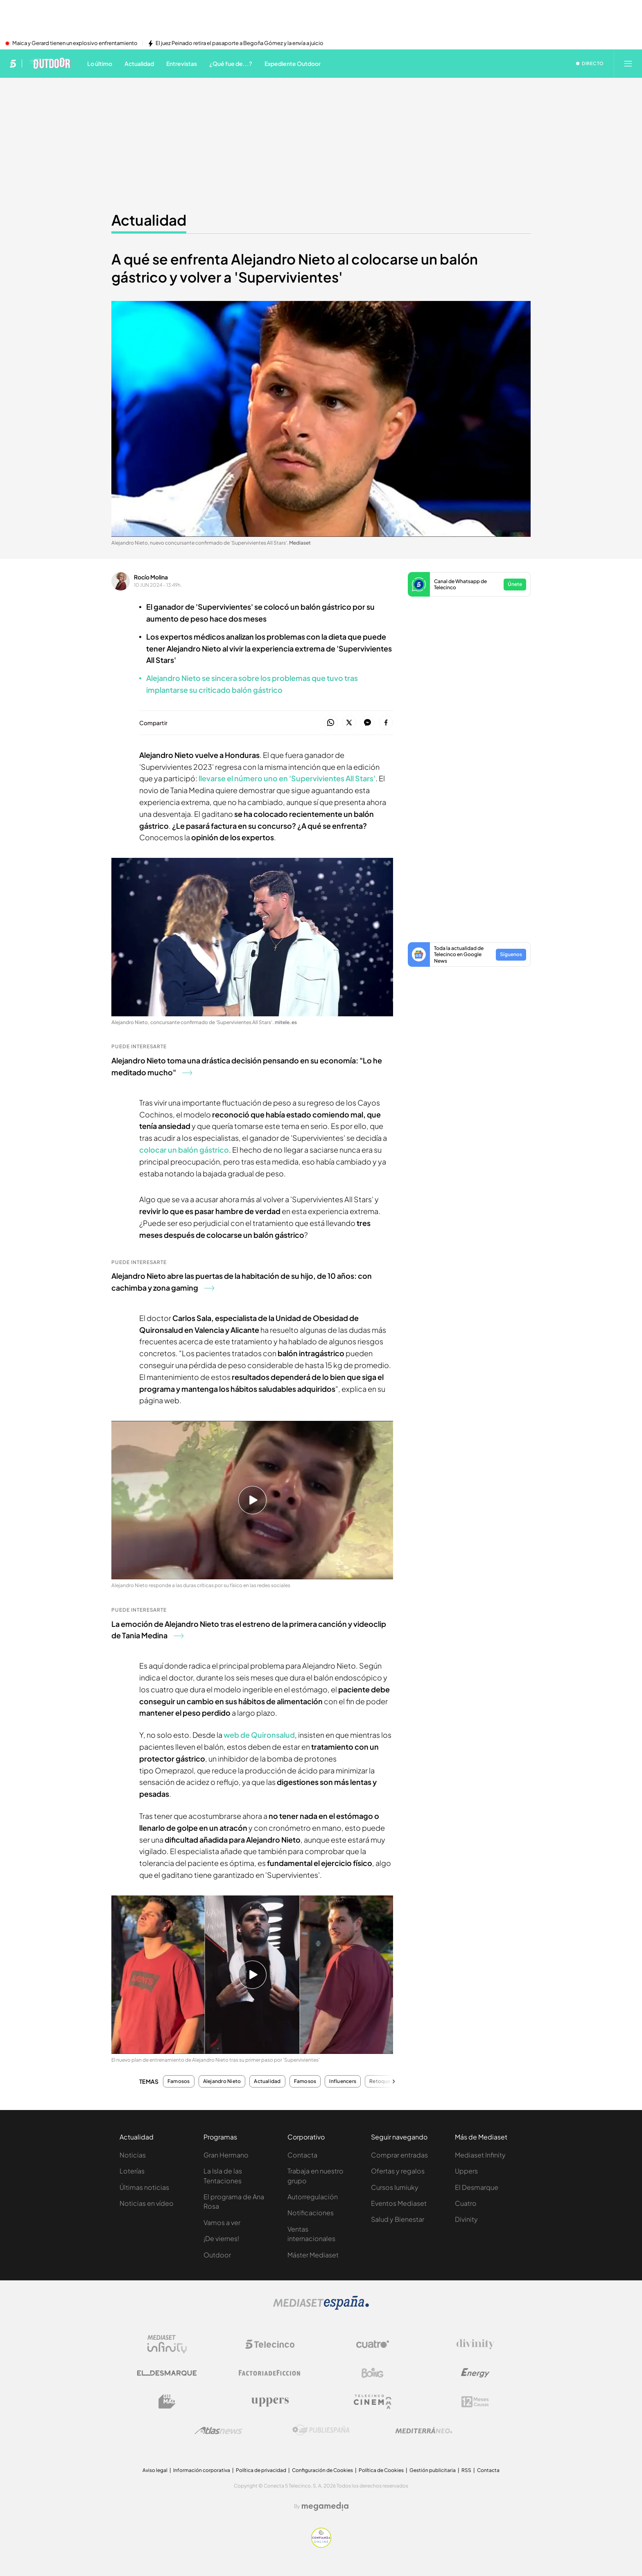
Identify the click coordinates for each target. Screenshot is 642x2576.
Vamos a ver (221, 2222)
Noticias (133, 2155)
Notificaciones (310, 2212)
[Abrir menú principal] (628, 63)
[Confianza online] (321, 2545)
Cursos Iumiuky (394, 2187)
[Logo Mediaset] (321, 2307)
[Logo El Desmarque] (167, 2373)
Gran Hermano (226, 2155)
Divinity (466, 2219)
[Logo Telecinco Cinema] (372, 2401)
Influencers (342, 2081)
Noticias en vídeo (147, 2203)
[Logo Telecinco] (269, 2344)
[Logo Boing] (373, 2373)
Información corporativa (201, 2470)
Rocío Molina (151, 577)
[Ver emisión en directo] (590, 63)
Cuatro (466, 2203)
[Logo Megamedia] (325, 2506)
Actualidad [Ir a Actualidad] (148, 220)
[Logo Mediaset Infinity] (167, 2344)
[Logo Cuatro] (372, 2344)
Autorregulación (312, 2196)
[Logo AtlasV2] (218, 2430)
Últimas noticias (144, 2187)
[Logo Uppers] (270, 2401)
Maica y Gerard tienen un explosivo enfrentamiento (75, 43)
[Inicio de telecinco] (13, 63)
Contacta (302, 2155)
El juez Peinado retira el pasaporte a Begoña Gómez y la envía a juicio (239, 43)
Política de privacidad (261, 2470)
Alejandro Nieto (222, 2081)
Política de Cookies (381, 2470)
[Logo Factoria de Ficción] (270, 2373)
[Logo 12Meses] (475, 2401)
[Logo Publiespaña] (321, 2430)
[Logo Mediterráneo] (423, 2430)
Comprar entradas (399, 2155)
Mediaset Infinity (480, 2155)
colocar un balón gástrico (184, 1149)
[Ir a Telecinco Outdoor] (49, 63)
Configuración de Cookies (322, 2470)
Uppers (466, 2171)
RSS (466, 2470)
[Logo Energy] (475, 2373)
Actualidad (267, 2081)
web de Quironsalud (259, 1734)
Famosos (178, 2081)
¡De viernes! (221, 2238)
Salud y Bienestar (397, 2219)
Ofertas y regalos (398, 2171)
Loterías (132, 2171)
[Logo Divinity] (475, 2344)
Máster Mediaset (313, 2254)
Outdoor (217, 2254)
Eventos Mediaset (399, 2203)
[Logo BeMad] (167, 2401)
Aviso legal (154, 2470)
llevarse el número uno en (287, 778)
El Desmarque (476, 2187)
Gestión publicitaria (432, 2470)
